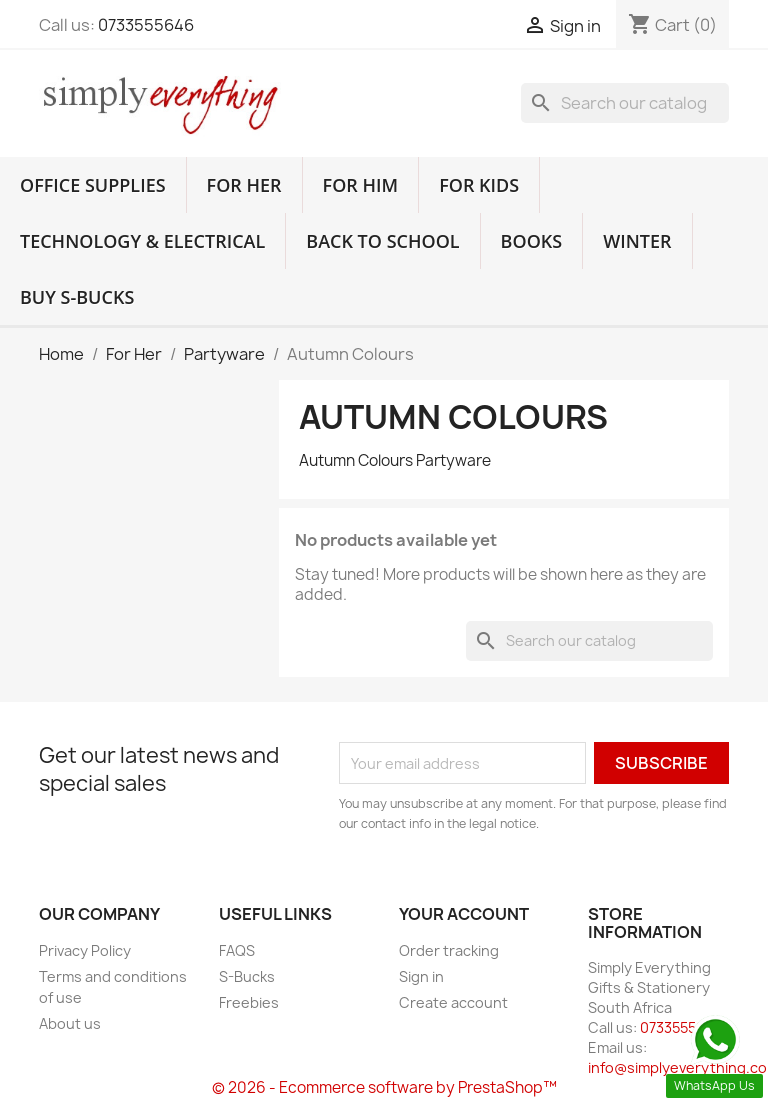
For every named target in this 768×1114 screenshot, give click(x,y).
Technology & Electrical (142, 241)
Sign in (421, 976)
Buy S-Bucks (77, 297)
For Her (244, 185)
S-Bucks (247, 976)
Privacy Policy (85, 950)
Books (532, 241)
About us (70, 1023)
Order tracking (449, 950)
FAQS (237, 950)
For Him (361, 185)
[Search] (625, 103)
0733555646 (146, 25)
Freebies (249, 1002)
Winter (637, 241)
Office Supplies (93, 185)
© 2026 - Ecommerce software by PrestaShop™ (384, 1087)
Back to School (382, 241)
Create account (453, 1002)
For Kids (479, 185)
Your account (464, 914)
